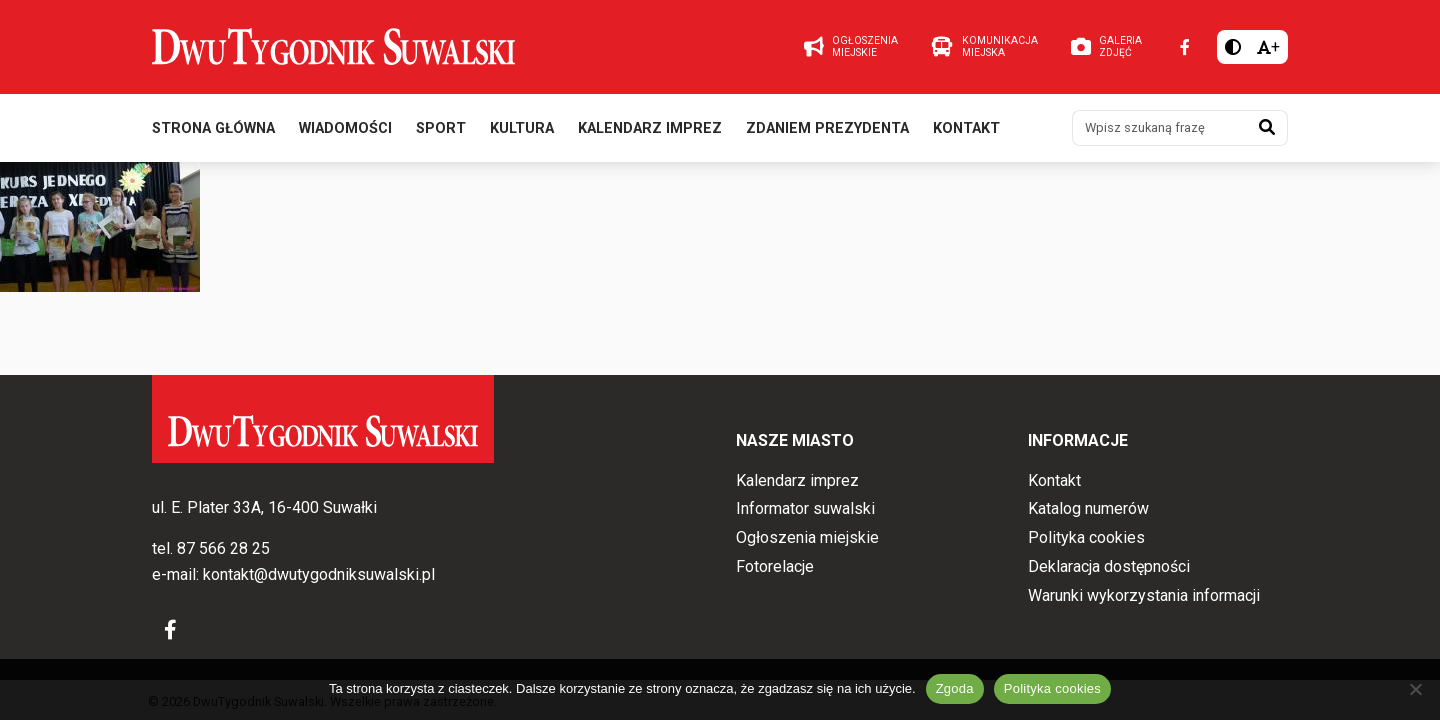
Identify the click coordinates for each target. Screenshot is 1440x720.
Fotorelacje (775, 566)
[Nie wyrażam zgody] (1415, 689)
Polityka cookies (1086, 537)
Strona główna (213, 128)
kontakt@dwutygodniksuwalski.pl (319, 574)
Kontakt (966, 128)
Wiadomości (345, 128)
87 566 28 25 (223, 548)
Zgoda (955, 688)
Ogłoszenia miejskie (807, 537)
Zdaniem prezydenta (827, 128)
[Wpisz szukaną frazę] (1160, 128)
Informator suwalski (805, 508)
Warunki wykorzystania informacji (1144, 595)
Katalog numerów (1088, 508)
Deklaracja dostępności (1109, 566)
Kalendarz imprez (650, 128)
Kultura (522, 128)
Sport (441, 128)
